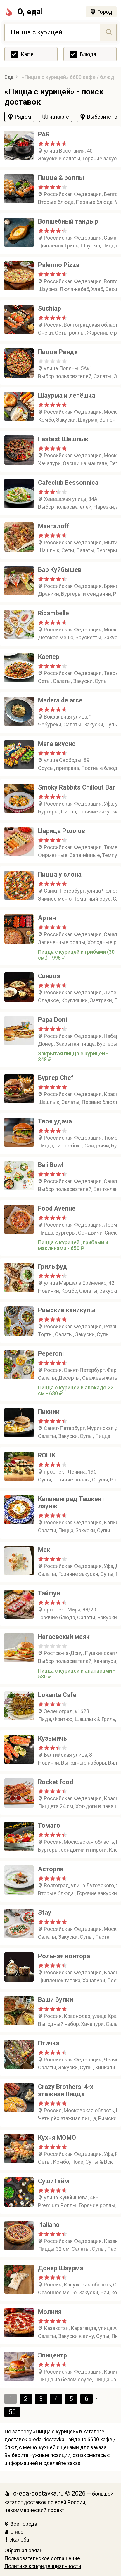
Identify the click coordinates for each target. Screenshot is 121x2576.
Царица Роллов (61, 831)
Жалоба (16, 2540)
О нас (13, 2532)
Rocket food (55, 1782)
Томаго (49, 1825)
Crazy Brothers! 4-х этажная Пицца (65, 2090)
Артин (47, 918)
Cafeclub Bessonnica (68, 482)
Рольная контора (64, 1956)
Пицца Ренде (58, 352)
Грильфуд (52, 1266)
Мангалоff (53, 526)
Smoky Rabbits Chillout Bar (76, 787)
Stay (44, 1912)
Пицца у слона (60, 874)
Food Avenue (56, 1208)
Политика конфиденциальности (42, 2566)
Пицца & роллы (61, 177)
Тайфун (49, 1593)
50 (12, 2412)
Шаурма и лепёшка (66, 395)
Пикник (49, 1411)
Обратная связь (23, 2550)
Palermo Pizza (58, 265)
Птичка (48, 2043)
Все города (20, 2524)
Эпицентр (52, 2355)
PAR (44, 134)
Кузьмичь (52, 1738)
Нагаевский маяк (64, 1636)
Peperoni (51, 1353)
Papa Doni (52, 1019)
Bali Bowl (50, 1164)
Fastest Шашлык (63, 439)
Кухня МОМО (57, 2137)
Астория (50, 1869)
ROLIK (47, 1455)
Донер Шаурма (60, 2268)
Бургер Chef (55, 1077)
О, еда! (23, 11)
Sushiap (49, 308)
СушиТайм (53, 2181)
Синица (49, 976)
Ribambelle (53, 613)
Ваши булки (55, 1999)
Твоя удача (55, 1121)
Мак (44, 1549)
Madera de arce (60, 700)
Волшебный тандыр (68, 221)
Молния (49, 2311)
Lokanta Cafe (57, 1695)
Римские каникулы (66, 1310)
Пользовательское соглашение (42, 2558)
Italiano (49, 2224)
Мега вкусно (57, 743)
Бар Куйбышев (60, 569)
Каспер (48, 656)
